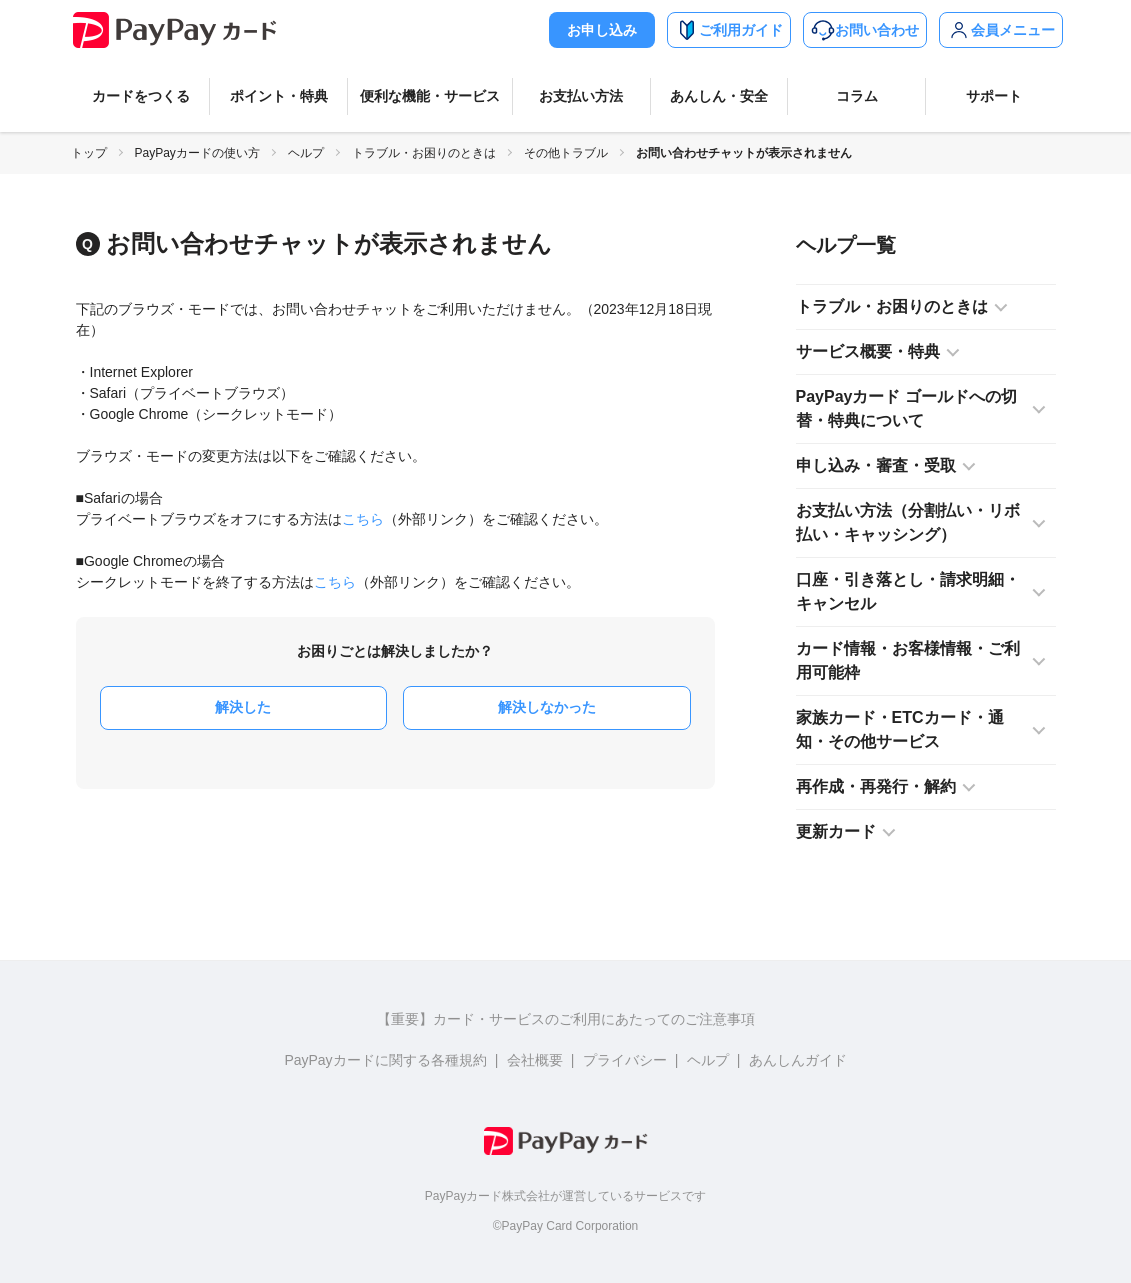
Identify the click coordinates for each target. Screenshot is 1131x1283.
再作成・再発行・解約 (876, 786)
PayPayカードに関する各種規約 (385, 1060)
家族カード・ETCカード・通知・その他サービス (900, 729)
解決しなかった (547, 707)
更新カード (836, 831)
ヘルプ (306, 153)
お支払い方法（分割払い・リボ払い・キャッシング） (908, 522)
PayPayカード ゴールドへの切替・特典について (906, 408)
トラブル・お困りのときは (424, 153)
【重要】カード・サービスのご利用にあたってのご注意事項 (566, 1019)
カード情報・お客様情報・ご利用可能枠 (908, 660)
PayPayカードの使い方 (197, 153)
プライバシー (625, 1060)
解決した (243, 707)
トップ (89, 153)
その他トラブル (566, 153)
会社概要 (535, 1060)
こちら (363, 519)
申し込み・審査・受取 (876, 465)
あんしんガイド (798, 1060)
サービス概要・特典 (868, 351)
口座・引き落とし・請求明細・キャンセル (908, 591)
